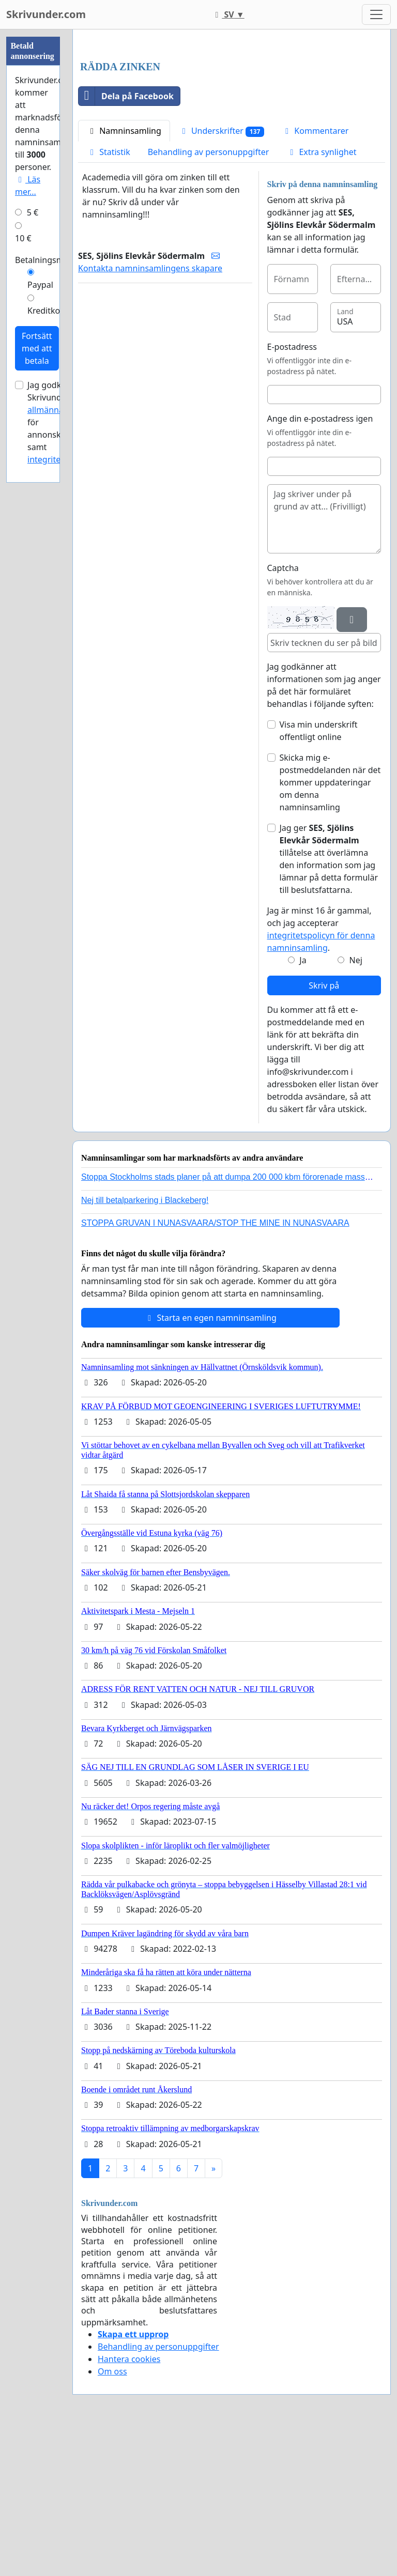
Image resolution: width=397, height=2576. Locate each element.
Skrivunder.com (46, 14)
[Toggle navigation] (376, 14)
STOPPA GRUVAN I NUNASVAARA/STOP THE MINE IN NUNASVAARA (215, 1367)
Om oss (112, 2516)
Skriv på (324, 1130)
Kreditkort (47, 310)
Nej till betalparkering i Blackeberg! (144, 1344)
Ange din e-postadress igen (320, 563)
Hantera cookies (129, 2503)
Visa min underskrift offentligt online (319, 875)
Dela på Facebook (126, 241)
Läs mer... (27, 185)
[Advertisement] (231, 118)
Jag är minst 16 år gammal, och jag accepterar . (321, 1074)
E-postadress (292, 491)
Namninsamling (124, 275)
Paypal (40, 284)
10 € (23, 238)
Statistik (108, 296)
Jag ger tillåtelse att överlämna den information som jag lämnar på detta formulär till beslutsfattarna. (329, 1003)
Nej (355, 1104)
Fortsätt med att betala (37, 348)
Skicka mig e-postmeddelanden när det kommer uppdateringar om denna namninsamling (330, 927)
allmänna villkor (58, 409)
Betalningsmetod (48, 260)
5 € (32, 212)
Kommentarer (315, 275)
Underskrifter (221, 276)
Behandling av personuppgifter (208, 296)
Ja (302, 1104)
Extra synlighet (321, 296)
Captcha (283, 712)
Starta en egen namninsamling (210, 1462)
